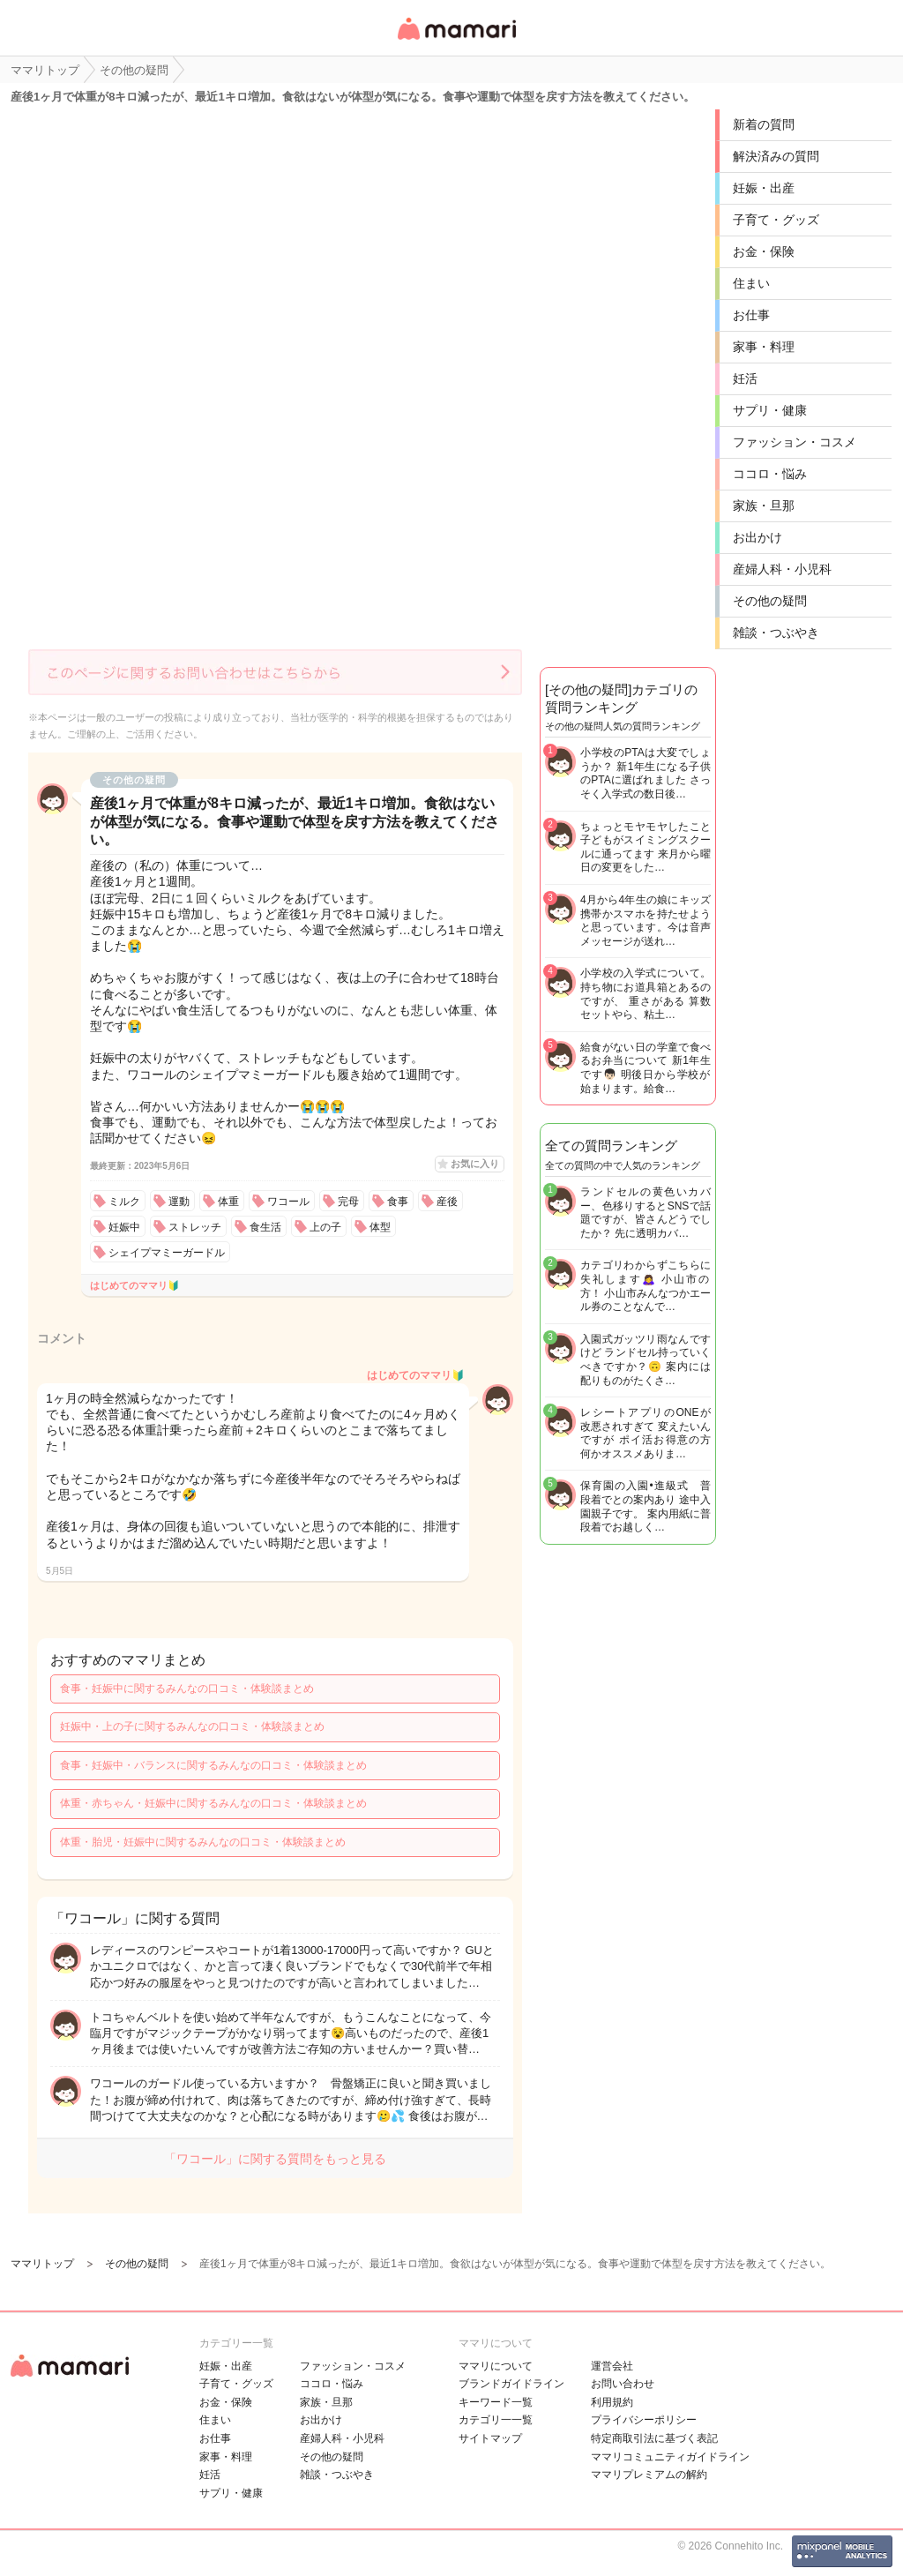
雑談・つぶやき (776, 632)
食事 (397, 1201)
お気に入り (475, 1163)
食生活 (265, 1227)
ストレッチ (194, 1227)
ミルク (124, 1201)
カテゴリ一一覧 (496, 2420)
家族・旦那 (764, 505)
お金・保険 (764, 251)
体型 (380, 1227)
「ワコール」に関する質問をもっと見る (275, 2159)
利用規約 (612, 2402)
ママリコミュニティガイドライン (670, 2457)
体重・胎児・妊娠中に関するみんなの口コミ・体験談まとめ (203, 1842)
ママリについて (496, 2366)
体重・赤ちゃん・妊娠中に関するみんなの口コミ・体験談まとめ (213, 1803)
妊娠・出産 (764, 188)
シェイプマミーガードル (166, 1253)
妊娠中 (124, 1227)
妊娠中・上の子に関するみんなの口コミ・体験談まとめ (192, 1726)
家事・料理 (764, 347)
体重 (228, 1201)
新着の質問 (764, 124)
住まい (751, 283)
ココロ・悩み (770, 474)
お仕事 (751, 315)
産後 (447, 1201)
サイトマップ (490, 2438)
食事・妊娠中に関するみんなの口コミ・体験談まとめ (187, 1688)
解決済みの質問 (776, 156)
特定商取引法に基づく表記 (654, 2438)
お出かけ (757, 537)
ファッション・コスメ (794, 442)
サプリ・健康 (770, 410)
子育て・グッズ (776, 220)
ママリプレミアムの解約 (649, 2474)
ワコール (288, 1201)
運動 (179, 1201)
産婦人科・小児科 (782, 569)
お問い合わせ (622, 2384)
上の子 (325, 1227)
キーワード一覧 (496, 2402)
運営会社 (612, 2366)
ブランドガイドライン (511, 2384)
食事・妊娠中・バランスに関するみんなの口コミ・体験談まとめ (213, 1765)
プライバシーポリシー (644, 2420)
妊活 (745, 378)
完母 (348, 1201)
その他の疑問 (770, 601)
